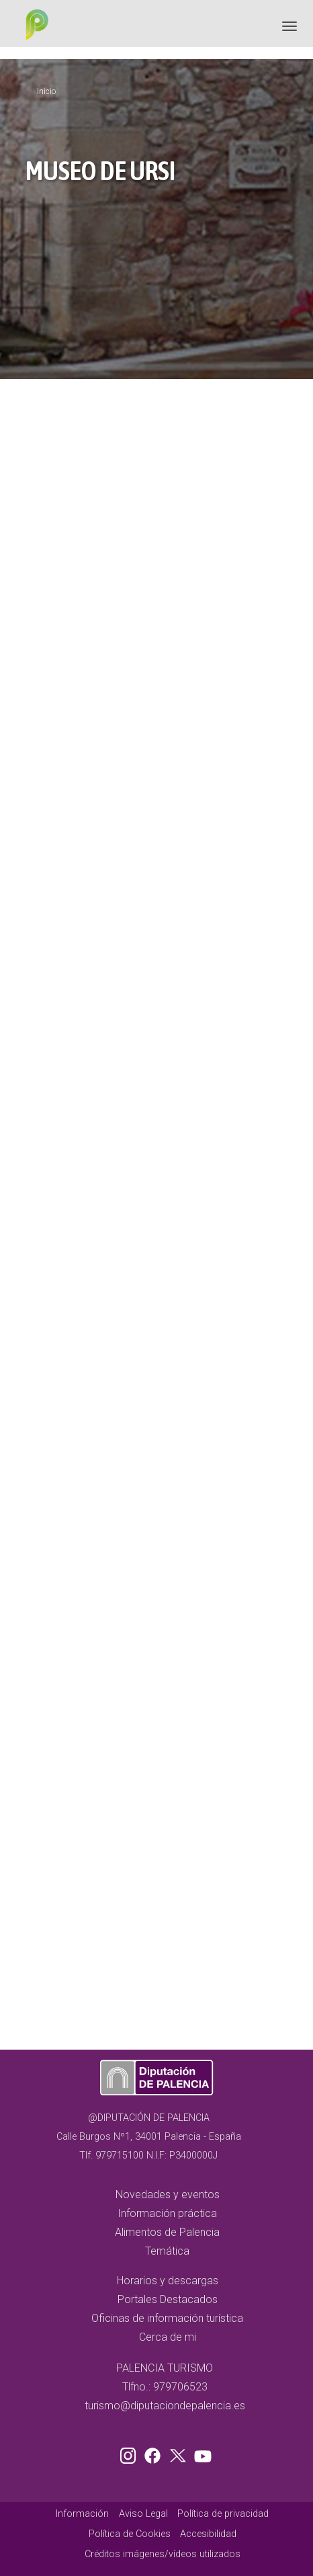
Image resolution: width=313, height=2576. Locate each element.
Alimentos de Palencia (167, 2232)
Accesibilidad (208, 2534)
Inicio (46, 91)
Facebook (156, 2453)
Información (82, 2514)
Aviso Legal (143, 2514)
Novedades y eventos (168, 2194)
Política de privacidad (223, 2514)
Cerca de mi (167, 2337)
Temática (167, 2251)
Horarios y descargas (167, 2280)
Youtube (201, 2453)
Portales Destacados (168, 2299)
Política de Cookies (130, 2534)
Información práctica (167, 2213)
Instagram (130, 2453)
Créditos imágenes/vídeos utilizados (162, 2554)
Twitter (179, 2453)
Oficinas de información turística (167, 2318)
